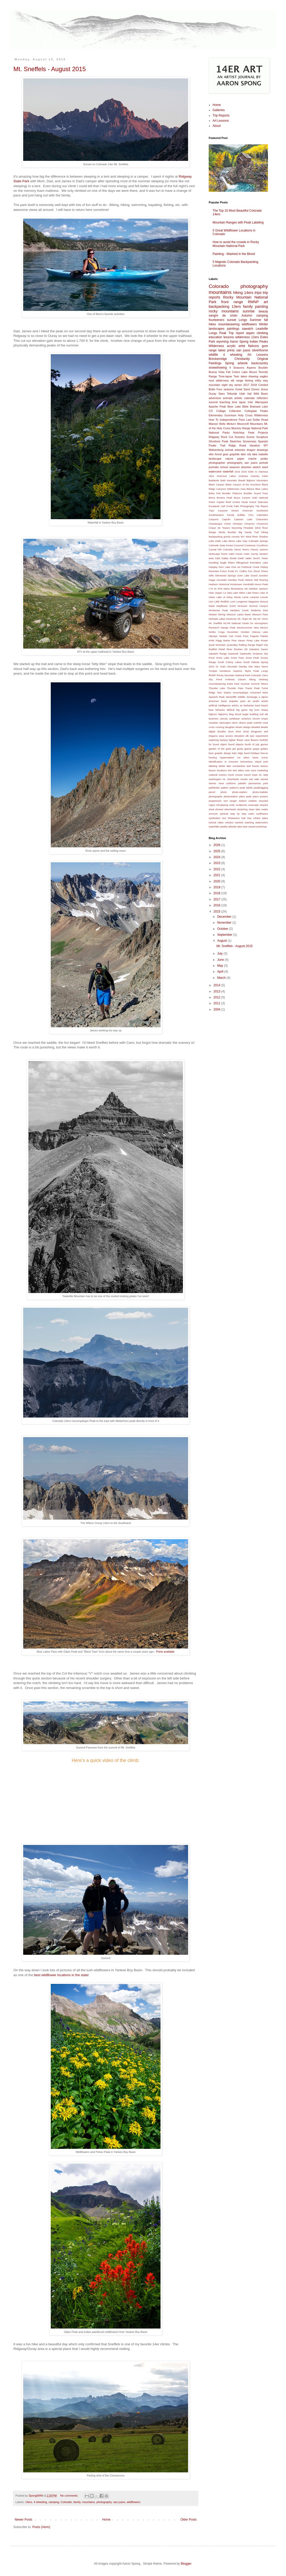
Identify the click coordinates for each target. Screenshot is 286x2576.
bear (211, 709)
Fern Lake (224, 567)
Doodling (213, 562)
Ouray (212, 393)
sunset (231, 320)
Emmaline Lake (259, 562)
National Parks (219, 432)
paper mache (247, 458)
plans (256, 796)
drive (238, 731)
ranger (233, 800)
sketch (256, 467)
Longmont (241, 601)
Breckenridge (218, 359)
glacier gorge (252, 748)
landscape (215, 458)
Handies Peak (236, 579)
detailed (255, 727)
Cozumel (238, 545)
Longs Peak (217, 333)
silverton (246, 467)
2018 (254, 384)
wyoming (222, 341)
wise (245, 826)
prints (230, 350)
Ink (246, 588)
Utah (242, 393)
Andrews (243, 476)
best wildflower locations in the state (61, 1975)
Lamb (245, 597)
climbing (262, 333)
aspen (250, 333)
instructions (246, 761)
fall (266, 320)
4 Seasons (236, 367)
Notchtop (238, 432)
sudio (251, 813)
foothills (263, 740)
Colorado (66, 2502)
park (265, 783)
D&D (217, 558)
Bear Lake (234, 406)
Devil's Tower (260, 558)
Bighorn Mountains (257, 480)
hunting (213, 757)
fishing (249, 380)
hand (246, 753)
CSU (251, 514)
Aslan (265, 476)
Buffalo (241, 514)
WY (266, 445)
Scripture (257, 653)
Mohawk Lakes (217, 618)
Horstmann (236, 584)
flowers (254, 740)
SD (246, 649)
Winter (263, 324)
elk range (237, 380)
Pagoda (254, 636)
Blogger (186, 2563)
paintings (233, 328)
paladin (242, 783)
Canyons (213, 519)
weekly (223, 826)
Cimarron (250, 523)
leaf (248, 766)
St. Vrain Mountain (226, 666)
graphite (235, 454)
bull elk (264, 714)
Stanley (243, 666)
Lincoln (264, 597)
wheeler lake (235, 826)
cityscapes (225, 722)
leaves (255, 766)
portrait (263, 462)
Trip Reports (221, 115)
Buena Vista (216, 372)
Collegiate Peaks (256, 410)
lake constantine (235, 766)
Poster (264, 640)
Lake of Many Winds (228, 597)
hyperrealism (227, 757)
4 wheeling (40, 2502)
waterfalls (214, 826)
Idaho (226, 588)
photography (104, 2502)
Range (251, 644)
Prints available (165, 1651)
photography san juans (242, 462)
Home (106, 2519)
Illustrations (237, 588)
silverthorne (260, 350)
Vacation (254, 445)
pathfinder (214, 787)
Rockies (238, 649)
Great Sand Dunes (247, 389)
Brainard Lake (259, 406)
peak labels (246, 787)
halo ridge (237, 753)
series (238, 384)
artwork (243, 363)
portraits (214, 467)
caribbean (234, 718)
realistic (252, 800)
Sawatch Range (218, 653)
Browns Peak (224, 497)
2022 (217, 869)
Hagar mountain (218, 579)
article (264, 701)
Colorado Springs (258, 541)
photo (224, 792)
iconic (265, 757)
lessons (228, 337)
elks (211, 454)
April (220, 971)
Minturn (231, 423)
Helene (249, 579)
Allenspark (261, 402)
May (220, 965)
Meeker (213, 614)
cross (212, 727)
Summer (255, 320)
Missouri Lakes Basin (238, 614)
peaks (264, 458)
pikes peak (245, 796)
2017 (246, 384)
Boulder (263, 367)
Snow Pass (237, 657)
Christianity (242, 359)
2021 (217, 875)
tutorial (212, 822)
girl (234, 748)
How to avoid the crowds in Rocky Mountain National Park (236, 243)
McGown (242, 605)
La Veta (227, 592)
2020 (244, 471)
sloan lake (254, 809)
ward (265, 467)
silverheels (230, 809)
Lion (211, 601)
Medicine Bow (259, 610)
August (222, 940)
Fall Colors (233, 372)
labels (222, 766)
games (264, 744)
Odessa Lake (260, 632)
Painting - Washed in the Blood (234, 254)
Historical (224, 584)
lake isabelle (260, 454)
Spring (229, 363)
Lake (244, 372)
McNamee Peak (218, 610)
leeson (264, 766)
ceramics (246, 718)
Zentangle (251, 696)
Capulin (226, 519)
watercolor (215, 471)
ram (225, 800)
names (212, 783)
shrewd (219, 809)
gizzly (240, 748)
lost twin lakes (236, 770)
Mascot (264, 601)
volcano (229, 822)
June (221, 960)
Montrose (231, 618)
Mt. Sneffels (215, 623)
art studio (253, 701)
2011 (217, 1003)
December (224, 916)
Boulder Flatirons (232, 493)
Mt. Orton (262, 618)
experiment (262, 735)
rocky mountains (224, 311)
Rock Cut (227, 436)
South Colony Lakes (230, 662)
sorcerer (213, 813)
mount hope (250, 774)
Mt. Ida (252, 618)
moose (239, 774)
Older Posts (188, 2519)
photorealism (231, 796)
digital (212, 731)
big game (242, 709)
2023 (217, 863)
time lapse (239, 402)
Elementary (216, 415)
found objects (235, 744)
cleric (235, 722)
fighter (232, 740)
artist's (235, 705)
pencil (212, 792)
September (225, 935)
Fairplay (213, 567)
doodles (221, 731)
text (224, 818)
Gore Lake (243, 575)
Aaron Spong (239, 341)
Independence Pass (232, 419)
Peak (251, 432)
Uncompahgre (240, 692)
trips (258, 293)
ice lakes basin (247, 757)
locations (222, 770)
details (264, 727)
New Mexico (261, 627)
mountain (214, 384)
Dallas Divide (229, 558)
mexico (222, 774)
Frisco (223, 571)
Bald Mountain (228, 480)
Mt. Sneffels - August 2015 (49, 68)
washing (249, 822)
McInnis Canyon (258, 605)
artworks (240, 449)
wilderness (242, 337)
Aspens (251, 367)
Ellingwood (242, 562)
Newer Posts (23, 2519)
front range (232, 302)
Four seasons (225, 389)
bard (257, 705)
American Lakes (226, 476)
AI (256, 471)
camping (53, 2502)
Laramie (254, 597)
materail (213, 774)
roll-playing (222, 805)
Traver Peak (252, 688)
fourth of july (252, 744)
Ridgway (214, 436)
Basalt (241, 480)
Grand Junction (259, 575)
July (220, 953)
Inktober (253, 588)
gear (226, 454)
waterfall (228, 471)
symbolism (214, 818)
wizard (252, 826)
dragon (251, 449)
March (222, 978)
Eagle (223, 562)
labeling (213, 766)
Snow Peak (252, 657)
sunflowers (262, 813)
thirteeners (234, 818)
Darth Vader (244, 558)
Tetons (264, 683)
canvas (224, 718)
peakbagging (261, 787)
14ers (28, 2502)
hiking (238, 293)
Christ (227, 523)
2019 (237, 471)
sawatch (247, 328)
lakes (221, 350)
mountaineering (229, 324)
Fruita (231, 571)
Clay (244, 541)
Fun (250, 571)
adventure (215, 398)
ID (215, 588)
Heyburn (213, 584)
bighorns (223, 714)
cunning (219, 727)
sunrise (249, 311)
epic (252, 735)
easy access (226, 735)
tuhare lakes (260, 818)
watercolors (261, 822)
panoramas (254, 783)
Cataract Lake (243, 519)
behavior (220, 709)
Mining (221, 614)
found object (220, 744)
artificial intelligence (220, 705)
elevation (239, 735)
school (224, 467)
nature (229, 458)
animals (227, 398)
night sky (227, 384)
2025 (217, 851)
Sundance (225, 670)
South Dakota (251, 662)
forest (218, 454)
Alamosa (263, 471)
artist (242, 346)
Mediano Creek (239, 610)
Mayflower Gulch (226, 605)
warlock (239, 822)
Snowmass (249, 441)
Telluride (232, 393)
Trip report (236, 333)
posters (264, 796)
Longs (243, 320)
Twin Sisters (224, 692)
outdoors (231, 783)
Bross (212, 497)
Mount (253, 372)
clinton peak (246, 722)
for (210, 744)
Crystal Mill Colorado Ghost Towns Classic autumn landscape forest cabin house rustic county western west (238, 554)
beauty (263, 311)
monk (231, 774)
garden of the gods (220, 748)
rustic (232, 805)
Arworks (254, 476)
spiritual (224, 813)
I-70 (211, 588)
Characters (262, 519)
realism (243, 800)
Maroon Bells (217, 423)
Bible (245, 406)
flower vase (243, 740)
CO (211, 410)
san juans (119, 2502)
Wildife (241, 696)
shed (211, 809)
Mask (212, 605)
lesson (212, 770)
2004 (217, 1009)
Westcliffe (231, 696)
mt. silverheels (231, 779)
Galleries (219, 110)
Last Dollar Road (257, 419)
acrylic (231, 346)
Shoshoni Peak (218, 441)
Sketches (235, 441)
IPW (220, 588)
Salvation (254, 649)
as (241, 705)
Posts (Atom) (41, 2527)
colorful (258, 722)
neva (221, 783)
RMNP (253, 302)
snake (264, 809)
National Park (259, 428)
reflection (262, 398)
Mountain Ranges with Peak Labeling (238, 222)
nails (256, 779)
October (245, 632)
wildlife (213, 355)
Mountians (256, 423)
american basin (218, 701)
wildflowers (133, 2502)
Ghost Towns (260, 571)
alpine (264, 696)
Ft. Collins (241, 571)
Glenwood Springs (225, 575)
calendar (249, 398)
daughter (230, 727)
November (232, 632)
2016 (217, 905)
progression (215, 800)
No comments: (69, 2495)
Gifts (211, 575)
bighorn (213, 714)
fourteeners (216, 320)
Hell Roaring (261, 579)
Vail (249, 393)
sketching (242, 809)
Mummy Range (240, 428)
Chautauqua (215, 523)
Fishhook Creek (250, 567)
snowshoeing (218, 367)
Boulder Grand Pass (256, 493)
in (225, 761)
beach (264, 705)
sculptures (241, 805)
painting (261, 306)
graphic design (223, 753)
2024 (217, 857)
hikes (212, 324)
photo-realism (239, 792)
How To (213, 419)
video (220, 822)
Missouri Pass (260, 614)
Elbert (231, 562)
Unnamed (255, 692)
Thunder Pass (235, 688)
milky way (261, 380)
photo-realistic (260, 792)
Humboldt (248, 584)
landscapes (216, 328)
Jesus (264, 389)
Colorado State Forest (221, 545)
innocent (233, 761)
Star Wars (254, 666)
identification (215, 761)
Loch (232, 601)
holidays (254, 753)
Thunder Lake (217, 688)
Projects (263, 432)
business (213, 718)
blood (238, 714)
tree (249, 818)
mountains (88, 2502)
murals (244, 779)
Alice (211, 476)
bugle (245, 714)
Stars (221, 393)
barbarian (248, 705)
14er (250, 402)
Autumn (246, 315)
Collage (221, 410)
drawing (253, 376)
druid (246, 731)
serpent (264, 805)
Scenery (240, 436)
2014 (217, 985)
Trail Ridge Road (233, 445)
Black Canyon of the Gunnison (243, 484)
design (246, 727)
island (258, 761)
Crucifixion (262, 545)
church (256, 718)
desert (238, 727)
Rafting (243, 644)
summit (213, 402)
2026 (217, 845)
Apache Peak (217, 406)
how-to (264, 753)
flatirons (253, 346)
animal (229, 449)
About (217, 126)
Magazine (253, 601)
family (76, 2502)
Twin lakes (240, 376)
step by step (238, 813)
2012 (217, 997)
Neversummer (244, 627)
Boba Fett (215, 493)
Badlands (214, 480)
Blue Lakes (261, 488)
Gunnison (230, 415)
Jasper (218, 592)
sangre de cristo (223, 315)
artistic (238, 398)
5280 (251, 471)
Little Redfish (221, 601)
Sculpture (262, 436)
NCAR (226, 623)
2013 (217, 991)
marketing (262, 770)
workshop (261, 826)
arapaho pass (237, 701)
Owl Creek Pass (238, 636)
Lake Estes (252, 592)
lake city (246, 454)
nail (251, 779)
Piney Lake (253, 640)
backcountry (259, 363)
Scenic (250, 436)
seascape (253, 805)
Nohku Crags (217, 632)
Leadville (262, 328)
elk (247, 735)
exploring (214, 740)
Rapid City (262, 644)
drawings (262, 449)
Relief (222, 649)
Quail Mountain (217, 644)
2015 (217, 911)
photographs (215, 796)
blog (231, 714)
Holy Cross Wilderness (253, 415)
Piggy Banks (223, 640)
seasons (234, 467)
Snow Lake (222, 657)
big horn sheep (258, 709)
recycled (263, 800)
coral (265, 722)
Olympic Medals (218, 636)
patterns (234, 787)
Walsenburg (216, 449)
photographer (217, 462)
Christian (237, 523)
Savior (264, 649)
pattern (225, 787)
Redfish (213, 649)
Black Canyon (216, 484)
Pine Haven (238, 640)
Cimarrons (262, 523)
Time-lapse (225, 376)
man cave (250, 770)
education (215, 337)
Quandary (232, 644)
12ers (255, 337)
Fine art (235, 567)
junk (265, 761)
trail (243, 818)
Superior (237, 670)
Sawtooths (245, 653)
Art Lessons (221, 120)
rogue (212, 805)
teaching (225, 402)
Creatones (250, 545)
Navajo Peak (228, 627)
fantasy (224, 740)
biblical (230, 709)
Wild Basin (261, 393)
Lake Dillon (239, 592)
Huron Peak (261, 584)
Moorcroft (243, 423)
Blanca (250, 488)
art (266, 302)
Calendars (262, 514)
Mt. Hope (243, 618)
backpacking (219, 306)
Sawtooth (233, 653)
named (264, 779)
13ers (236, 306)
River (229, 649)
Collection (235, 410)
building (254, 714)
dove (230, 731)
